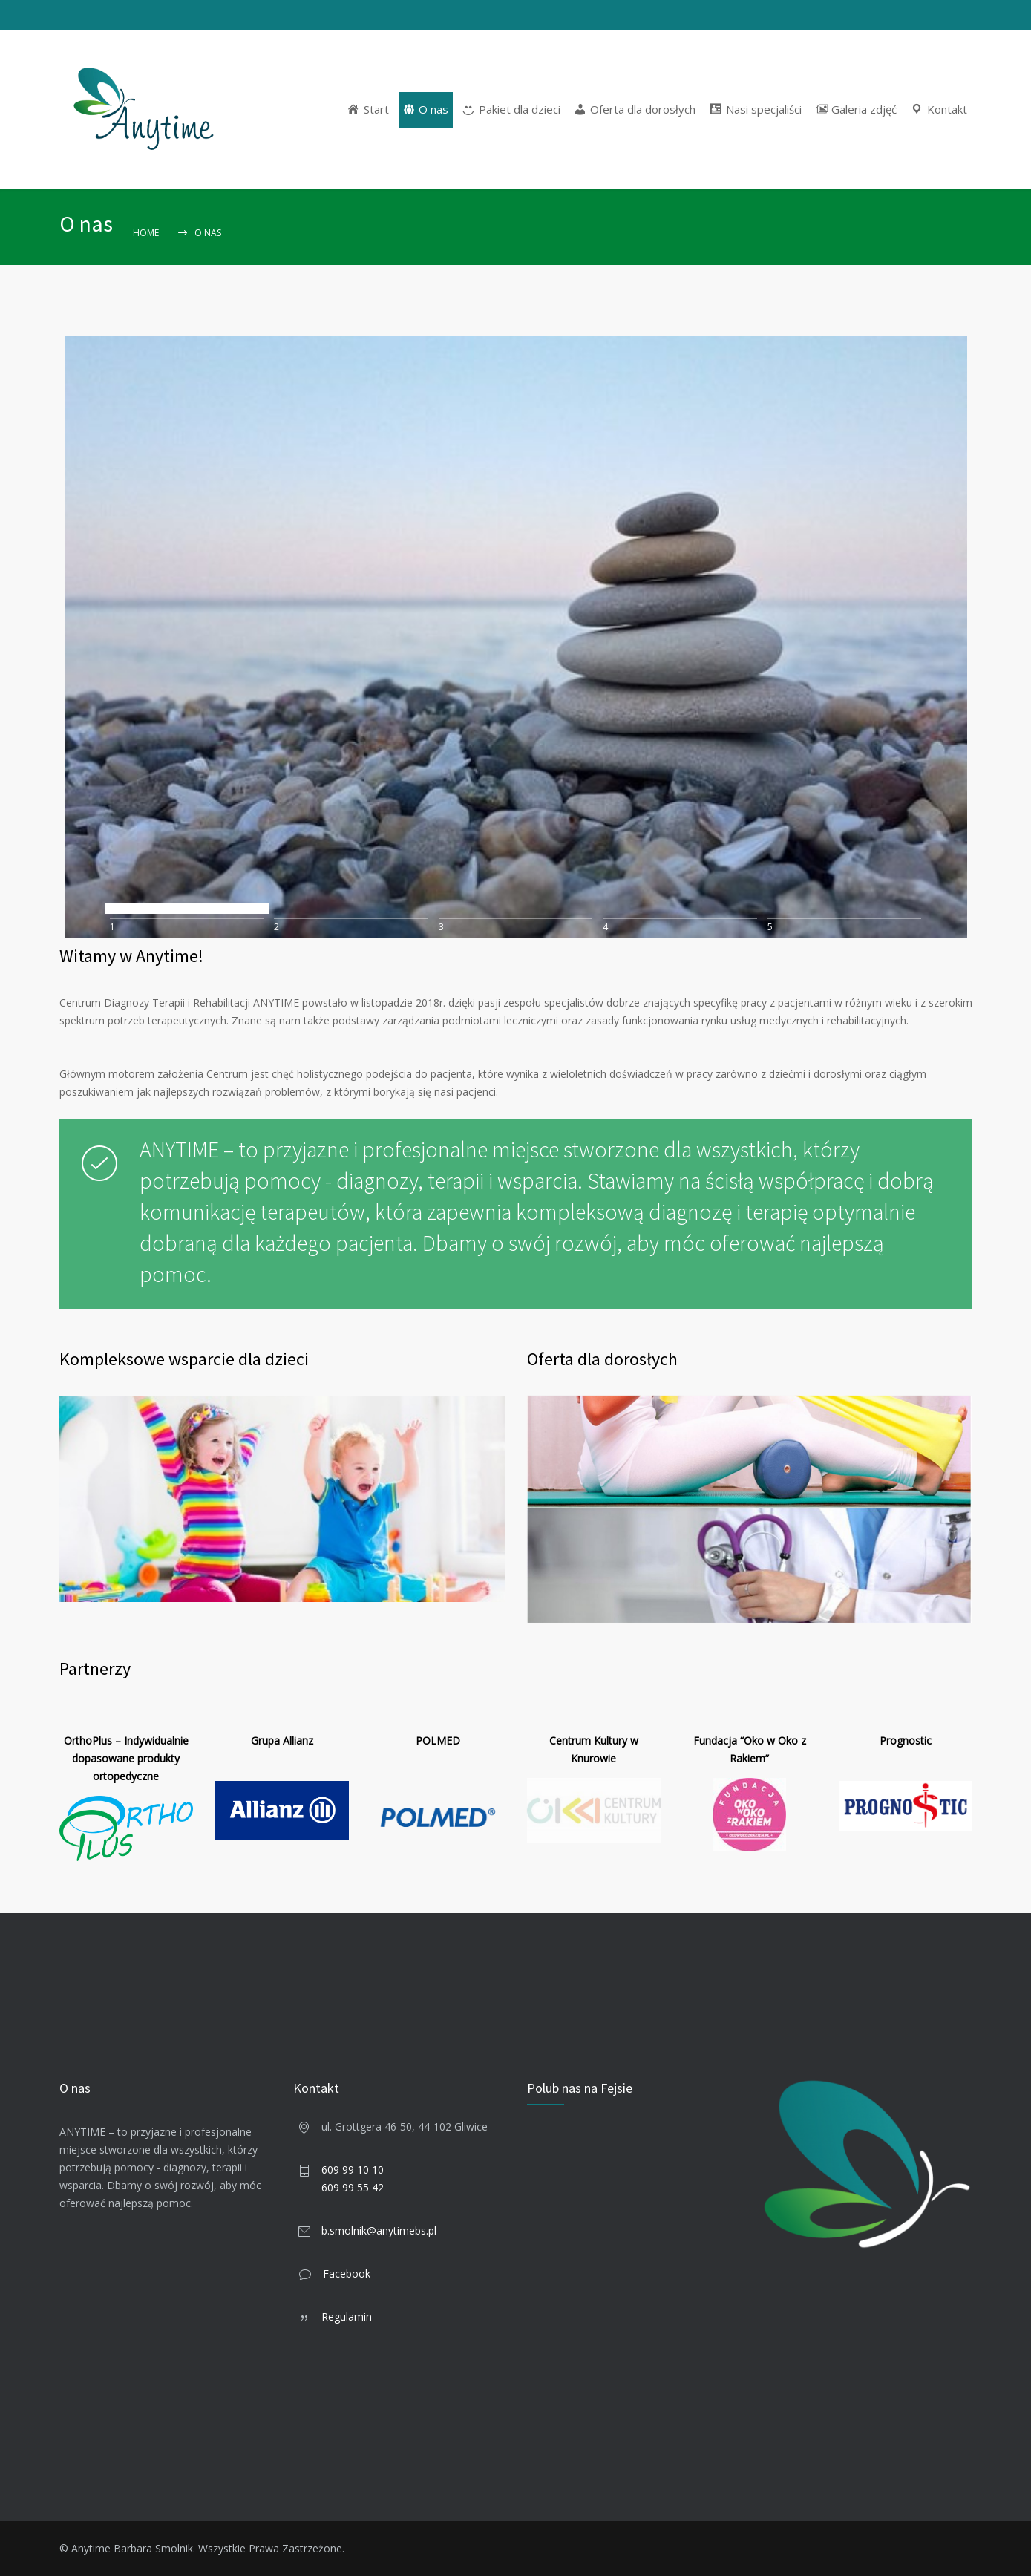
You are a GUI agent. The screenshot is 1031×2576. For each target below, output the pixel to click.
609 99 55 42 (352, 2187)
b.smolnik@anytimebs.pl (378, 2230)
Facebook (346, 2273)
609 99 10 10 (352, 2170)
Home (146, 232)
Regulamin (346, 2316)
